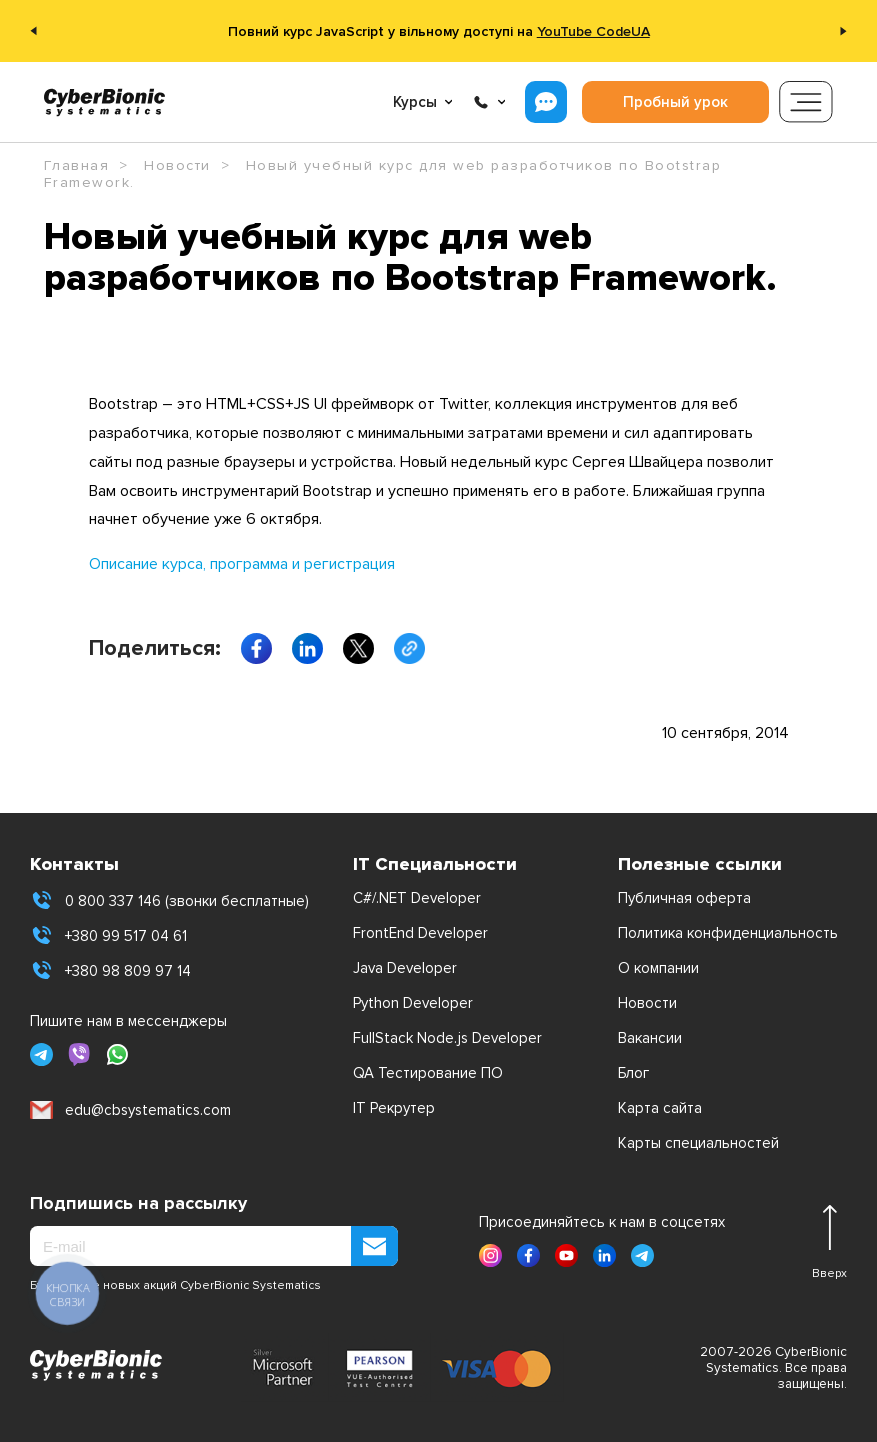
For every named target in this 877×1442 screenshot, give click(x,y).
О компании (658, 968)
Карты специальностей (698, 1143)
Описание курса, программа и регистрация (242, 564)
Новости (647, 1003)
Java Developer (405, 968)
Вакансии (650, 1038)
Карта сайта (660, 1108)
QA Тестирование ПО (428, 1073)
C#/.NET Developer (417, 898)
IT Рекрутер (394, 1108)
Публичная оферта (684, 898)
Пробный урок (675, 102)
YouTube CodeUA (593, 31)
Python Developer (413, 1003)
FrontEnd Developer (420, 933)
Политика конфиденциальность (728, 933)
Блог (633, 1073)
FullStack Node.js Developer (447, 1038)
